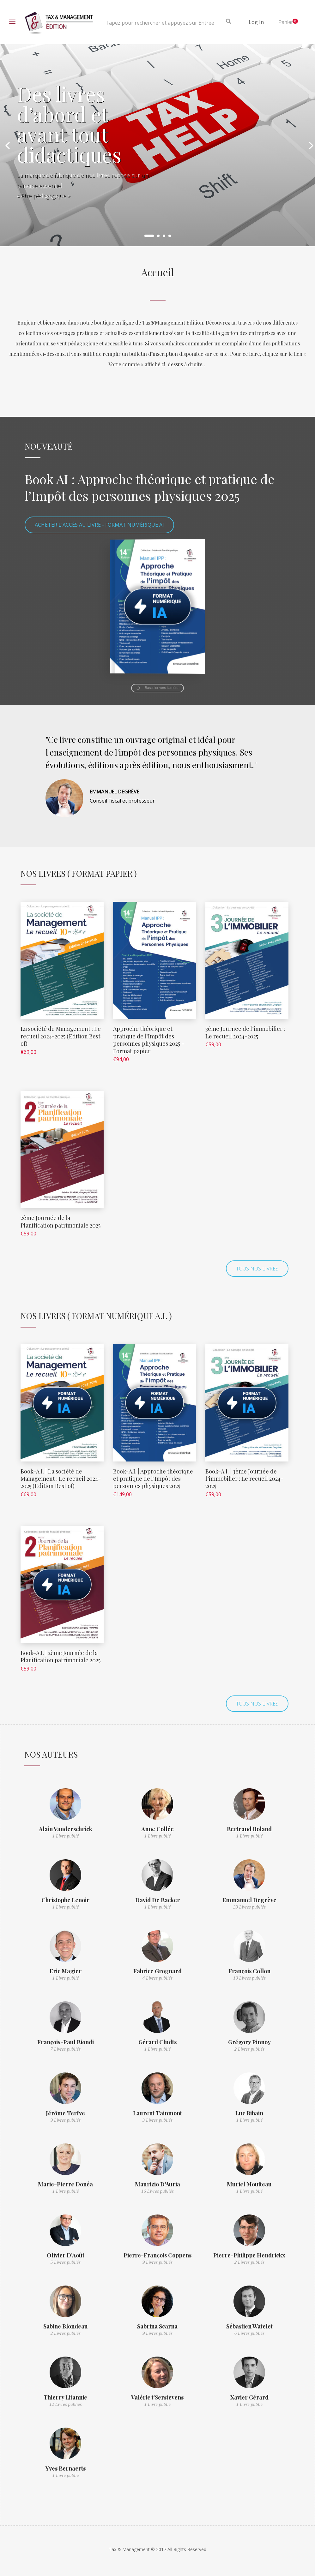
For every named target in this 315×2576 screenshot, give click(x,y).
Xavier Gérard (249, 2397)
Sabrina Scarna (157, 2326)
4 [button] (169, 236)
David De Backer (157, 1900)
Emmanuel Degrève (249, 1900)
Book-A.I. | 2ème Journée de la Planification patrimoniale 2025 (60, 1656)
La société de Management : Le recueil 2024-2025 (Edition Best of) (61, 1036)
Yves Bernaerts (65, 2468)
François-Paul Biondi (65, 2042)
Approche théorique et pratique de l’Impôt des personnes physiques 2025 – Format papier (149, 1040)
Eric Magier (66, 1971)
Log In (256, 22)
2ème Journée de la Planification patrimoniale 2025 (60, 1221)
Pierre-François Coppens (157, 2255)
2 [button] (158, 236)
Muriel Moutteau (249, 2184)
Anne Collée (157, 1829)
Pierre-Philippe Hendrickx (249, 2255)
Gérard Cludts (157, 2042)
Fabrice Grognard (157, 1971)
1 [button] (149, 236)
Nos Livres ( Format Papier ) (79, 873)
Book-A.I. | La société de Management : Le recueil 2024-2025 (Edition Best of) (61, 1478)
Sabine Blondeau (65, 2326)
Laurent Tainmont (157, 2113)
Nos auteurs (51, 1754)
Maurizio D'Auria (157, 2184)
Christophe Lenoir (65, 1900)
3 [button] (164, 236)
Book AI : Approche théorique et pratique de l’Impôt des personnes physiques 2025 (150, 487)
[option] (157, 145)
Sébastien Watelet (249, 2326)
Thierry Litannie (65, 2397)
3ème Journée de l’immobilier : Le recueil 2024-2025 (245, 1032)
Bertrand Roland (249, 1829)
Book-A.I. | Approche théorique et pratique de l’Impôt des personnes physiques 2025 (153, 1478)
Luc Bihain (249, 2113)
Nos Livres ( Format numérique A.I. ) (96, 1315)
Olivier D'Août (65, 2255)
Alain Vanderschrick (65, 1829)
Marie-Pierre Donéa (65, 2184)
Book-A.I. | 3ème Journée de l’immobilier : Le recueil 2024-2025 (244, 1478)
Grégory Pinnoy (249, 2042)
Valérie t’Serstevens (157, 2397)
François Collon (249, 1971)
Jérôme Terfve (65, 2113)
